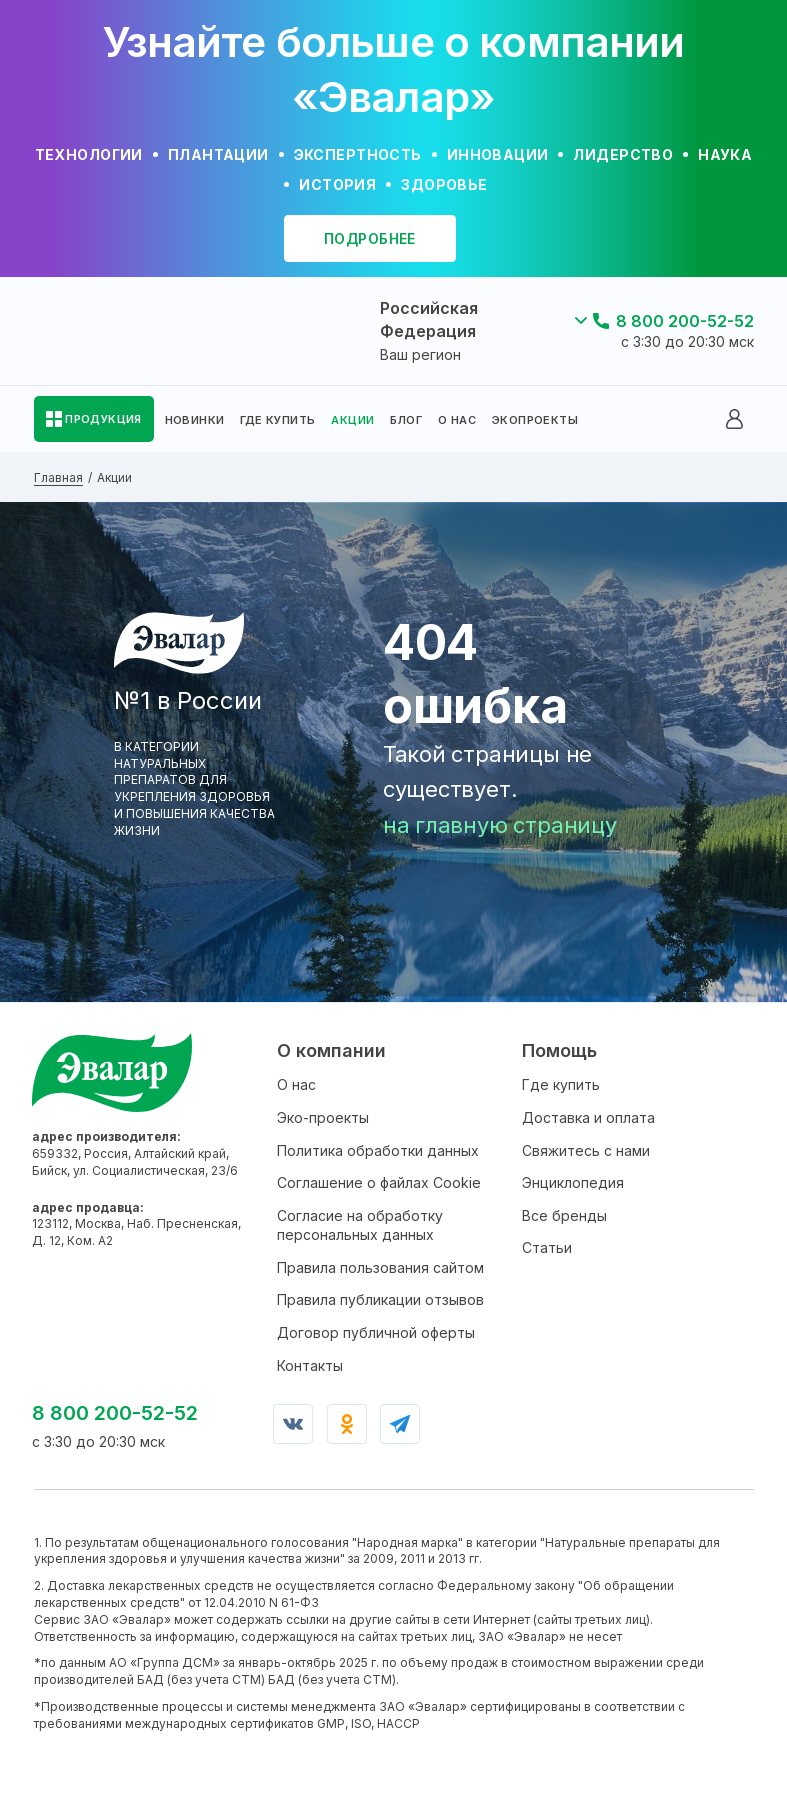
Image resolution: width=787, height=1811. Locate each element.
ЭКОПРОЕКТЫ (535, 420)
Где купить (561, 1084)
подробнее (370, 238)
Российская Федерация (429, 319)
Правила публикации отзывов (380, 1299)
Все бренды (564, 1215)
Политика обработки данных (378, 1150)
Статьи (547, 1247)
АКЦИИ (352, 420)
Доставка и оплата (588, 1117)
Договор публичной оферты (376, 1332)
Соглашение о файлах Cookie (379, 1182)
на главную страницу (500, 825)
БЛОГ (406, 420)
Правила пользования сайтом (380, 1267)
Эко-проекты (323, 1117)
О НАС (457, 420)
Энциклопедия (573, 1182)
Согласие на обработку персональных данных (360, 1225)
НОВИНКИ (195, 420)
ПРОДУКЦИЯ (103, 419)
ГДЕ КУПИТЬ (277, 420)
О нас (296, 1084)
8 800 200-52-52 (685, 321)
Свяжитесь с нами (586, 1150)
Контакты (310, 1365)
